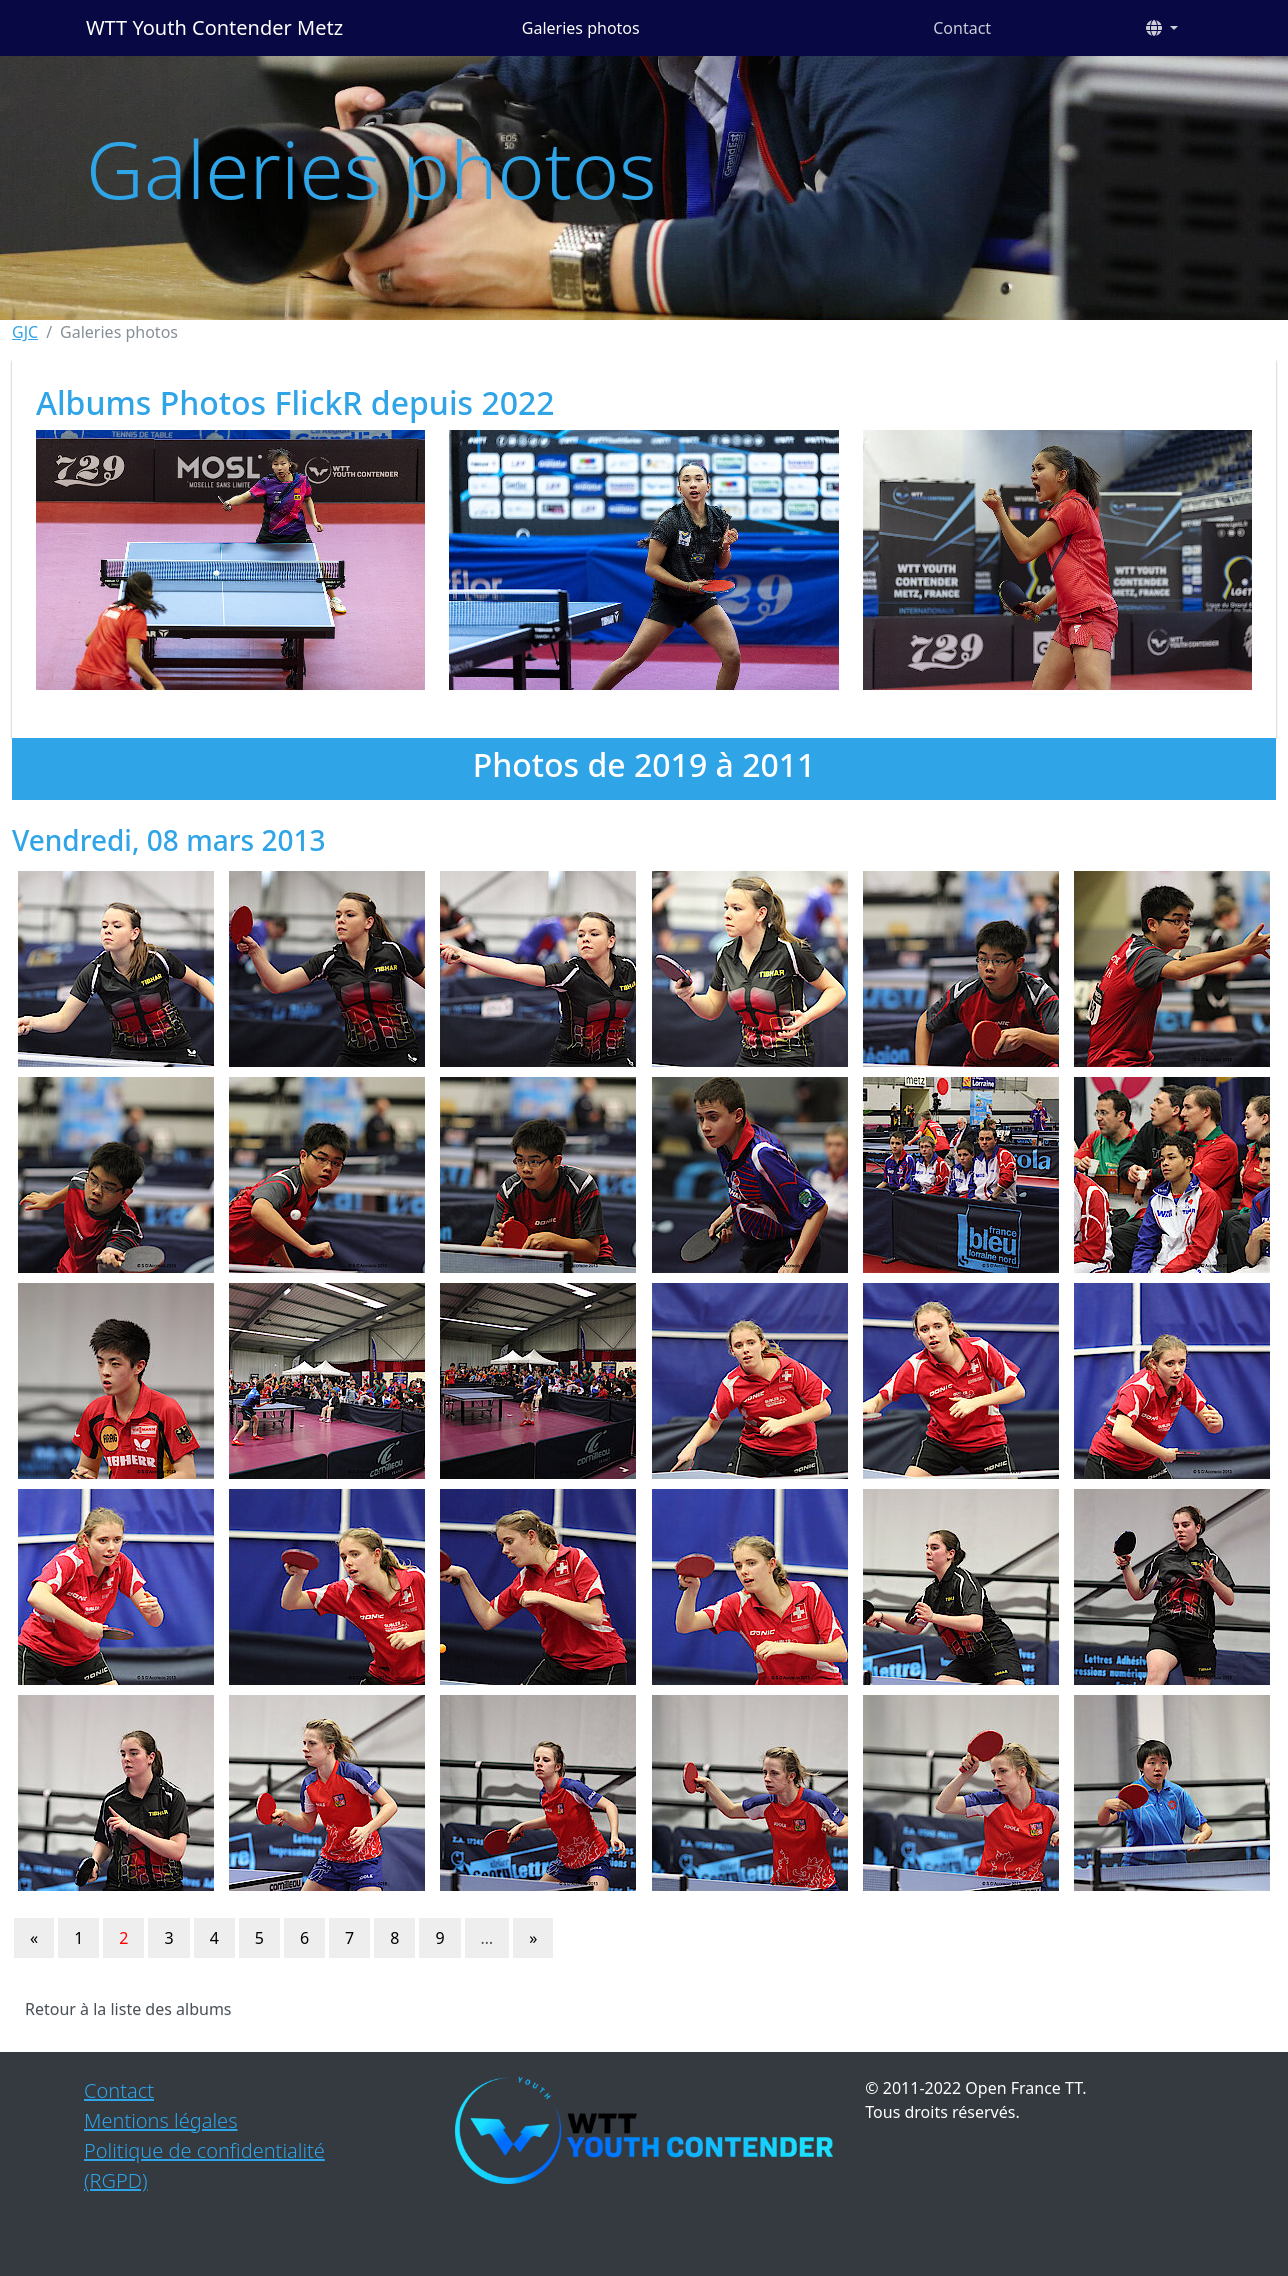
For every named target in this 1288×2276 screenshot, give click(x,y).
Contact (962, 28)
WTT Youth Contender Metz (214, 27)
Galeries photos (581, 28)
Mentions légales (161, 2120)
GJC (25, 332)
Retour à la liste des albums (128, 2009)
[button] (1162, 28)
